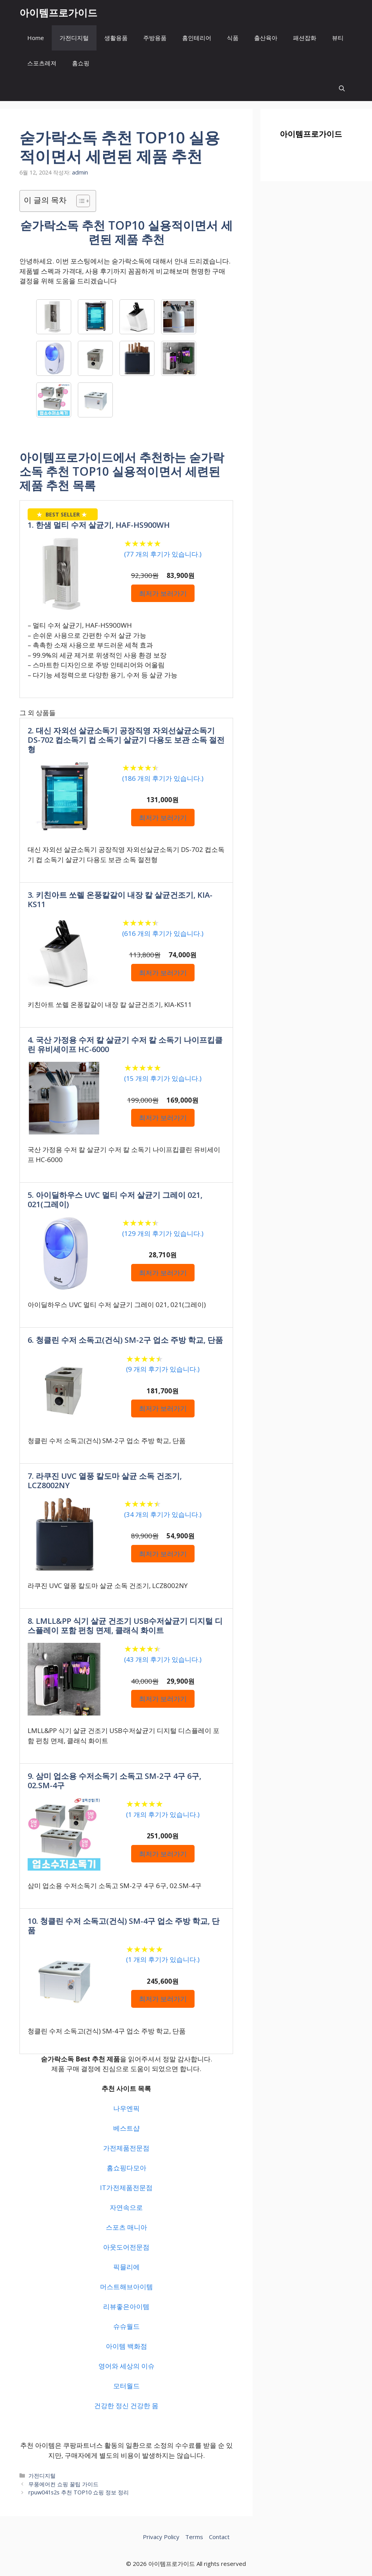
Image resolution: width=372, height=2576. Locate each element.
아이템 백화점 (126, 2346)
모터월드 (126, 2385)
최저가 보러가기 (163, 593)
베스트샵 (126, 2128)
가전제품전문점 (126, 2147)
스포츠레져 (41, 63)
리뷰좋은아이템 (126, 2306)
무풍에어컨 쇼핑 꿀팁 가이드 (63, 2484)
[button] (342, 88)
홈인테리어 (196, 38)
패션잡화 (304, 38)
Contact (219, 2537)
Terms (194, 2537)
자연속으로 (126, 2207)
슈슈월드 (126, 2326)
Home (35, 38)
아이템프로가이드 (58, 12)
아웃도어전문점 (126, 2247)
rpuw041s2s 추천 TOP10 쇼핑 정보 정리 (78, 2492)
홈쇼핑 (80, 63)
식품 (233, 38)
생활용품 (116, 38)
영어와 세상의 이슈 (126, 2365)
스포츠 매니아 (126, 2227)
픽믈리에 (126, 2266)
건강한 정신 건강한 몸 (126, 2405)
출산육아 (265, 38)
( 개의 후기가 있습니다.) (163, 554)
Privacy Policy (161, 2537)
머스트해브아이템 (126, 2286)
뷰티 (338, 38)
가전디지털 (74, 38)
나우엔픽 (126, 2108)
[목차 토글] (79, 201)
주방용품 (155, 38)
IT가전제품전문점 (126, 2187)
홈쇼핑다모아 (126, 2167)
